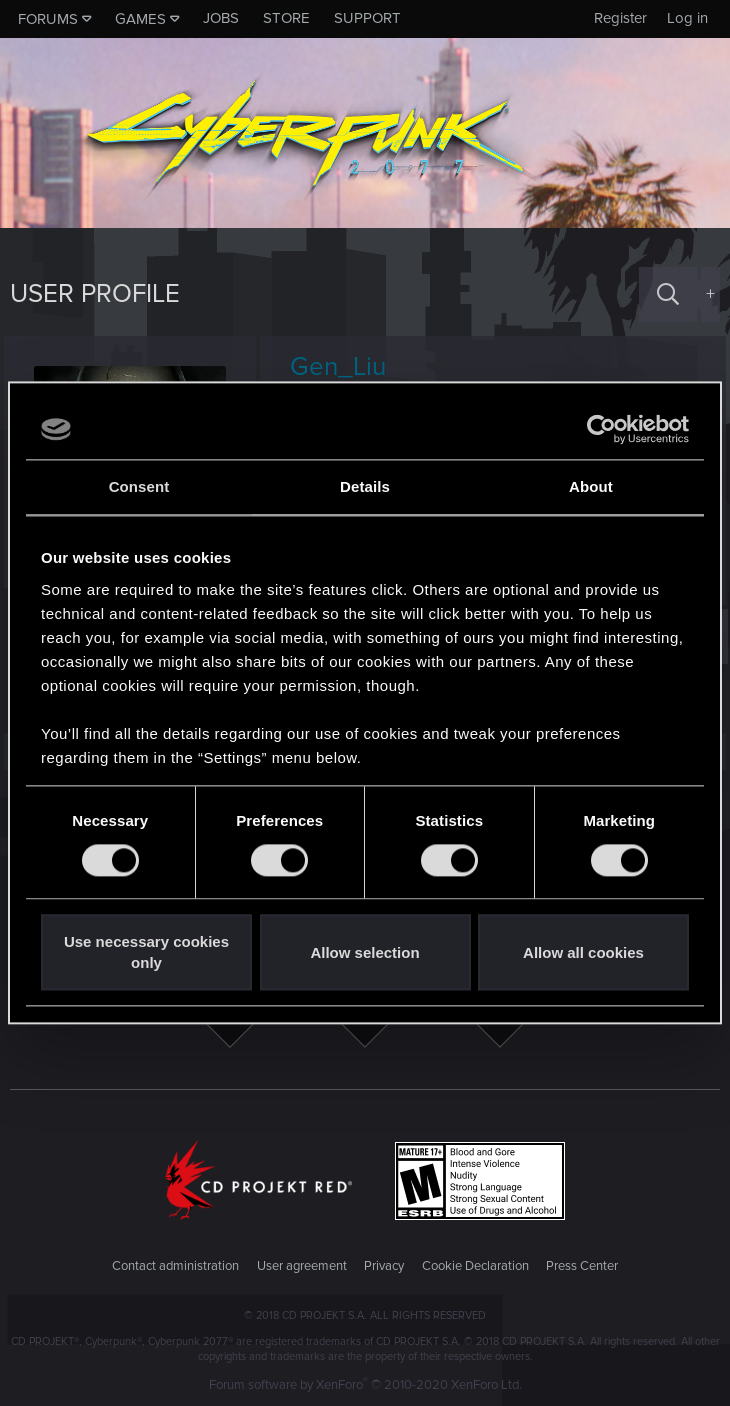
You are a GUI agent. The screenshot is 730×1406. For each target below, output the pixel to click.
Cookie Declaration (475, 1266)
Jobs (221, 18)
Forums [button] (48, 19)
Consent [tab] (139, 486)
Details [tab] (365, 486)
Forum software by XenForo (365, 1385)
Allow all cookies (583, 952)
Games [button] (140, 19)
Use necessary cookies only (146, 953)
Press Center (582, 1266)
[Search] (668, 294)
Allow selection (364, 952)
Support (367, 18)
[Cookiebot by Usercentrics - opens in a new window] (601, 429)
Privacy (384, 1266)
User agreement (302, 1266)
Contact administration (175, 1266)
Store (286, 18)
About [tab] (591, 486)
